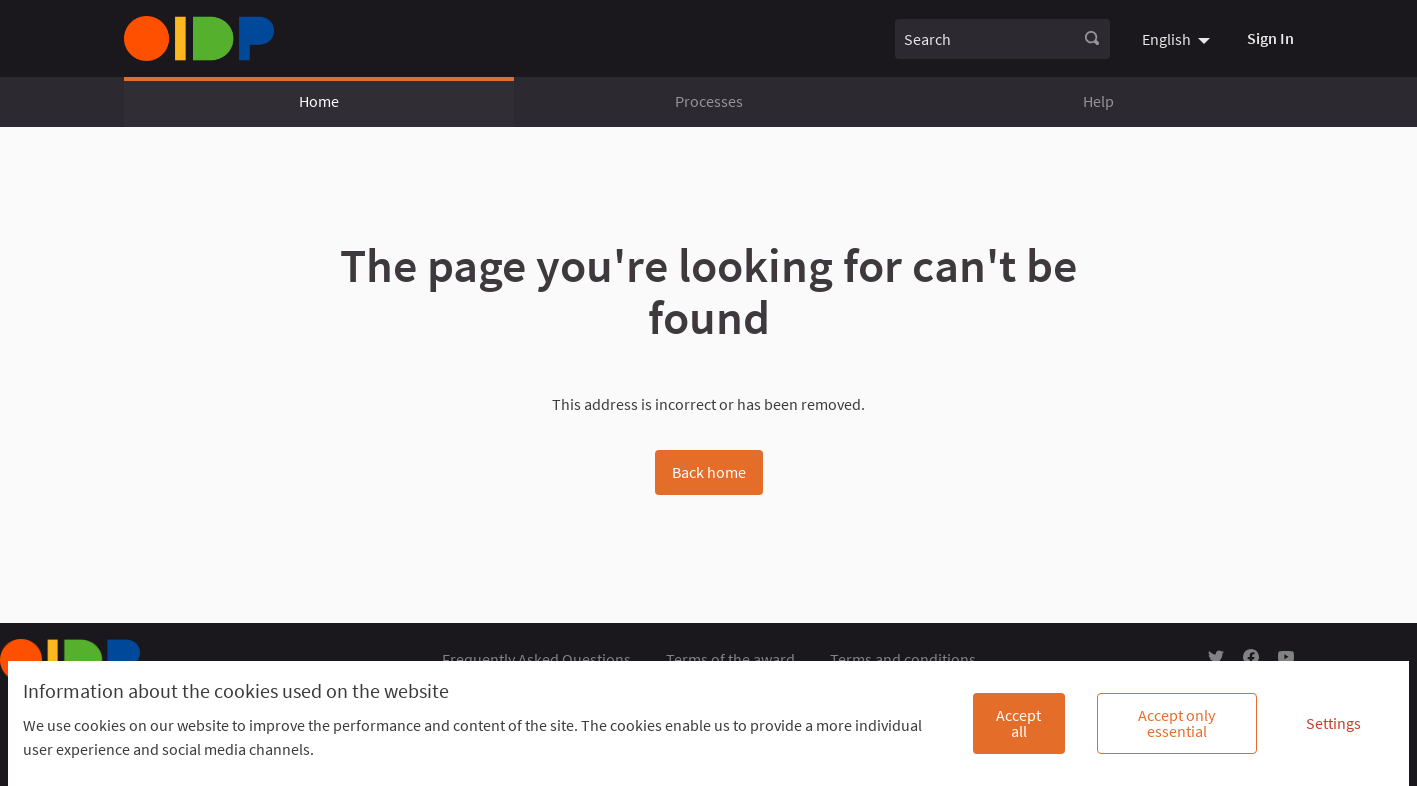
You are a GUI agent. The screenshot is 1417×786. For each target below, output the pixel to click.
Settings (1333, 723)
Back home (709, 472)
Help (1098, 101)
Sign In (1270, 38)
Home (319, 101)
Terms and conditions (903, 659)
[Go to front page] (199, 38)
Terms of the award (730, 659)
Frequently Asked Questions (536, 659)
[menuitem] (1178, 38)
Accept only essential (1176, 723)
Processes (709, 101)
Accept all (1018, 723)
